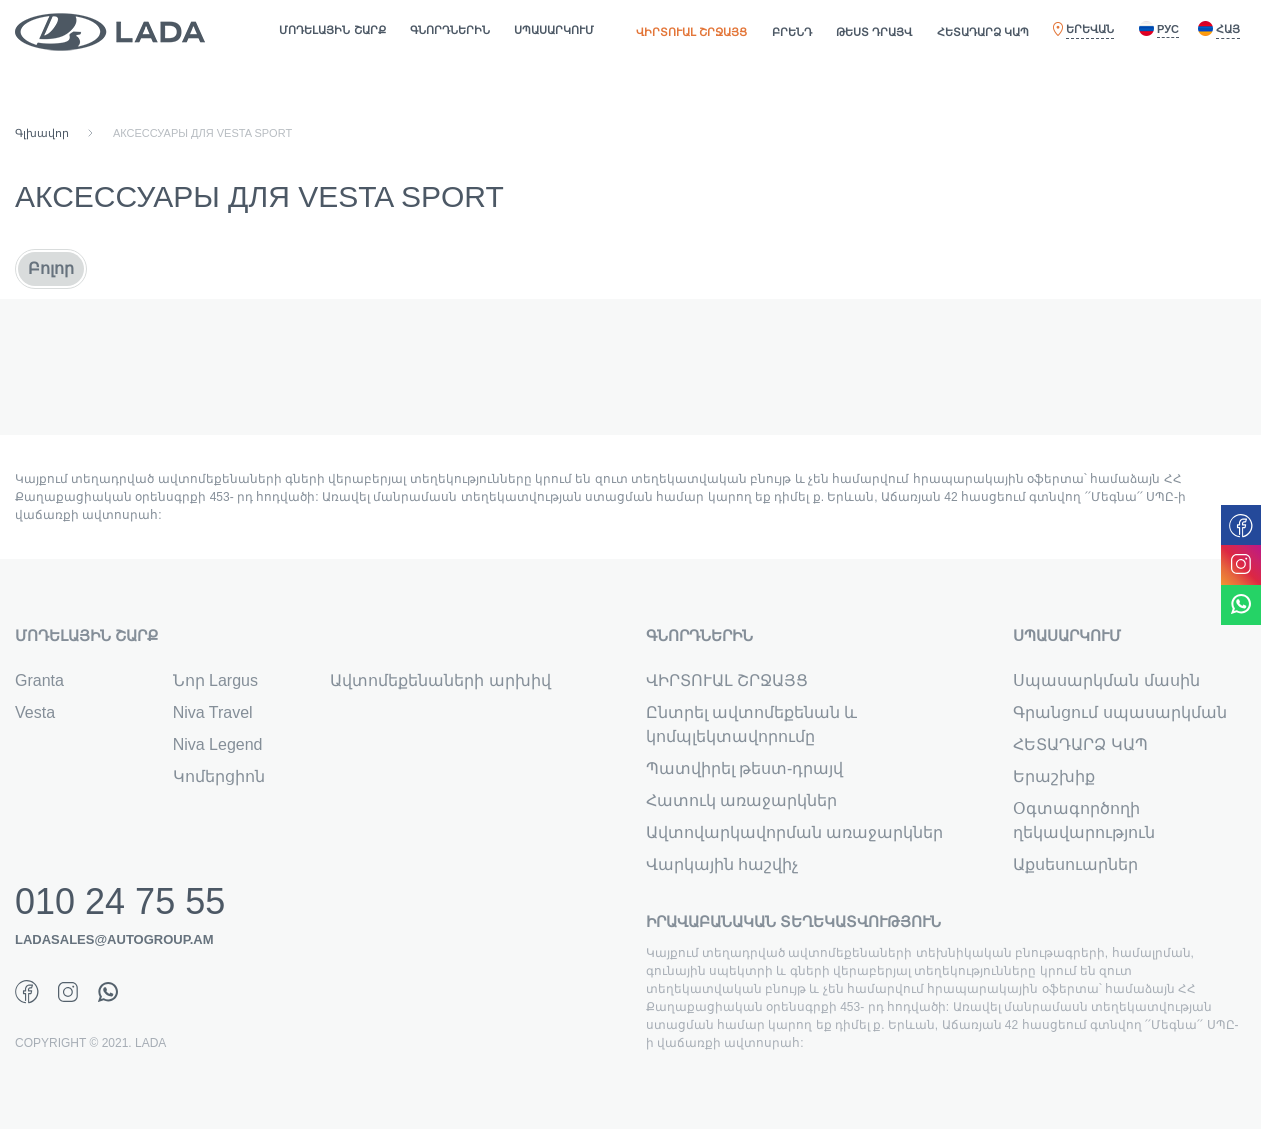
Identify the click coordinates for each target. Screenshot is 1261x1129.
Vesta (35, 712)
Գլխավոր (42, 133)
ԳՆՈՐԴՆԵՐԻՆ (450, 30)
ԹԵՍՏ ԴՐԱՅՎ (874, 32)
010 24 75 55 (120, 899)
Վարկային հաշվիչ (722, 864)
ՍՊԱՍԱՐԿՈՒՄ (554, 30)
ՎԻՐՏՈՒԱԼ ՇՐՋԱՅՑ (691, 32)
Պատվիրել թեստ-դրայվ (745, 768)
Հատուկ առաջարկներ (741, 800)
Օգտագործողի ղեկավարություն (1084, 820)
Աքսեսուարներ (1075, 864)
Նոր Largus (215, 680)
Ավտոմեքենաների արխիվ (440, 680)
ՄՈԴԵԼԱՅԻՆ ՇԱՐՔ (332, 30)
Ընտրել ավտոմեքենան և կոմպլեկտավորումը (752, 724)
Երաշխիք (1054, 776)
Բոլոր (51, 268)
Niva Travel (213, 712)
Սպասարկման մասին (1106, 680)
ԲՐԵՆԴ (792, 32)
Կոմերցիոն (219, 776)
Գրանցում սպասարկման (1119, 712)
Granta (39, 680)
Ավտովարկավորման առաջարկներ (794, 832)
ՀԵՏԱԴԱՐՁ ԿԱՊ (983, 32)
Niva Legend (218, 744)
